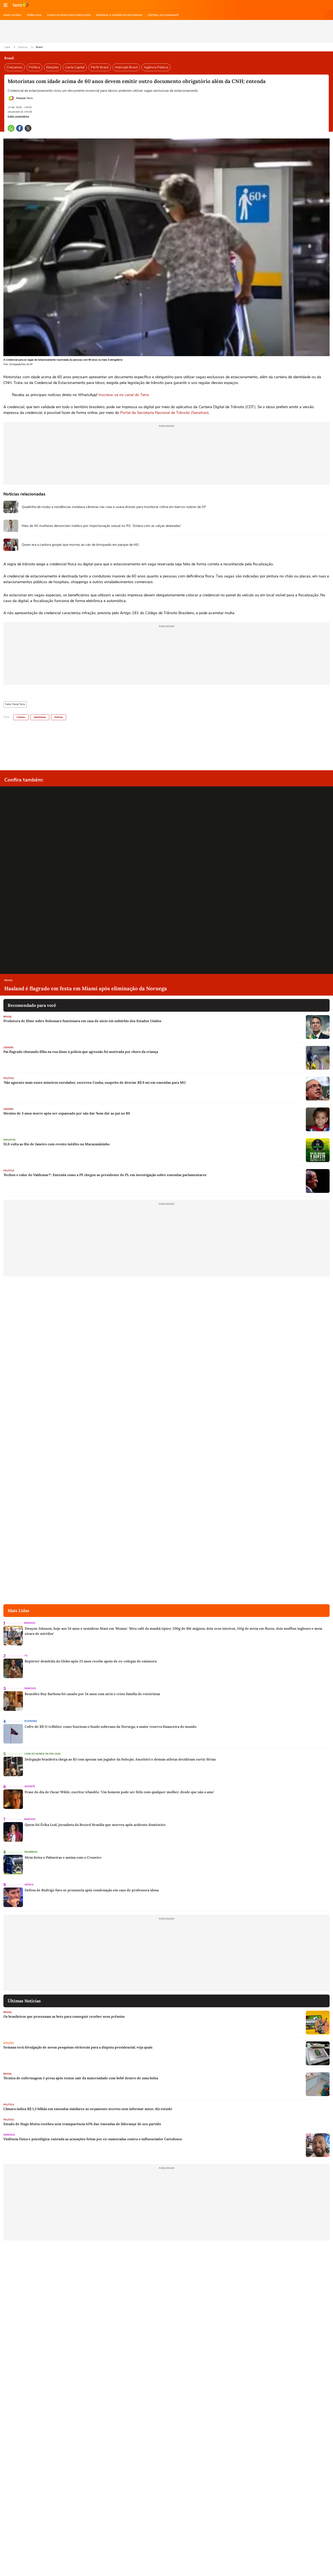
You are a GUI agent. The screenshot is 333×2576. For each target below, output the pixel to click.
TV (26, 1655)
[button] (5, 5)
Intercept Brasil (126, 67)
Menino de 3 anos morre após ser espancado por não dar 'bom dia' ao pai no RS (66, 1113)
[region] (166, 31)
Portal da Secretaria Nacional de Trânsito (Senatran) (164, 412)
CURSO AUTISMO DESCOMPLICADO (69, 15)
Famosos (29, 1623)
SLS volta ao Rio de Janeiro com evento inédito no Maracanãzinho (56, 1144)
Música (29, 1884)
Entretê (30, 1786)
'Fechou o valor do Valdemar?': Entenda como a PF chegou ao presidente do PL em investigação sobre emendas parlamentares (104, 1175)
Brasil (39, 47)
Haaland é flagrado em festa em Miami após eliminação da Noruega (85, 989)
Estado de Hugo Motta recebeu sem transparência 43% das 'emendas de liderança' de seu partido (82, 2124)
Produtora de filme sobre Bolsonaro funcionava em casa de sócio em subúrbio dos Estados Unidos (82, 1021)
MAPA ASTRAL (12, 15)
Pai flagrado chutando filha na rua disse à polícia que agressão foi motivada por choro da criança (80, 1052)
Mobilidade (40, 717)
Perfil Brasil (100, 67)
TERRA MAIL (34, 15)
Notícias (23, 47)
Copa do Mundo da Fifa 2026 (42, 1753)
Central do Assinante (163, 15)
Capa (7, 47)
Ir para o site (20, 5)
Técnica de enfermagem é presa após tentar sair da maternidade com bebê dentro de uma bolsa (80, 2078)
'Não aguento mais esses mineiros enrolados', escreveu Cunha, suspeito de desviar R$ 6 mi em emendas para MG (94, 1082)
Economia (30, 1721)
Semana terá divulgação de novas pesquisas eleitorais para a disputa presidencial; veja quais (77, 2047)
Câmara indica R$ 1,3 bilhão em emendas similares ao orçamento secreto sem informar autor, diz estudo (87, 2109)
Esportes (9, 1139)
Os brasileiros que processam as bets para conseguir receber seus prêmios (64, 2016)
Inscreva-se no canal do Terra (124, 394)
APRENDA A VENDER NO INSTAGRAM (119, 15)
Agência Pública (156, 67)
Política (34, 67)
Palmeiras (30, 1852)
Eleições (52, 67)
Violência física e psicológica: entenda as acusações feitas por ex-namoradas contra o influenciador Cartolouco (92, 2139)
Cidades (21, 717)
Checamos (15, 67)
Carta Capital (75, 67)
